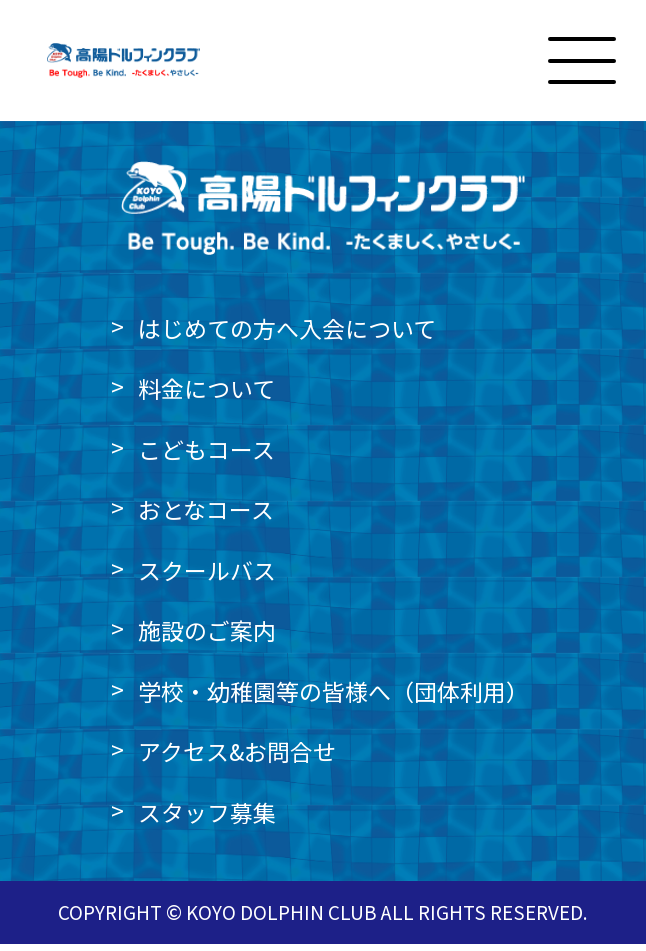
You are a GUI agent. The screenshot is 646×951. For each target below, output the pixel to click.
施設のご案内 (207, 638)
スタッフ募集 (207, 819)
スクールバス (207, 577)
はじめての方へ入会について (287, 335)
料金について (206, 396)
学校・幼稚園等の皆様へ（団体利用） (333, 698)
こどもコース (206, 456)
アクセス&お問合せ (237, 759)
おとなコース (206, 517)
